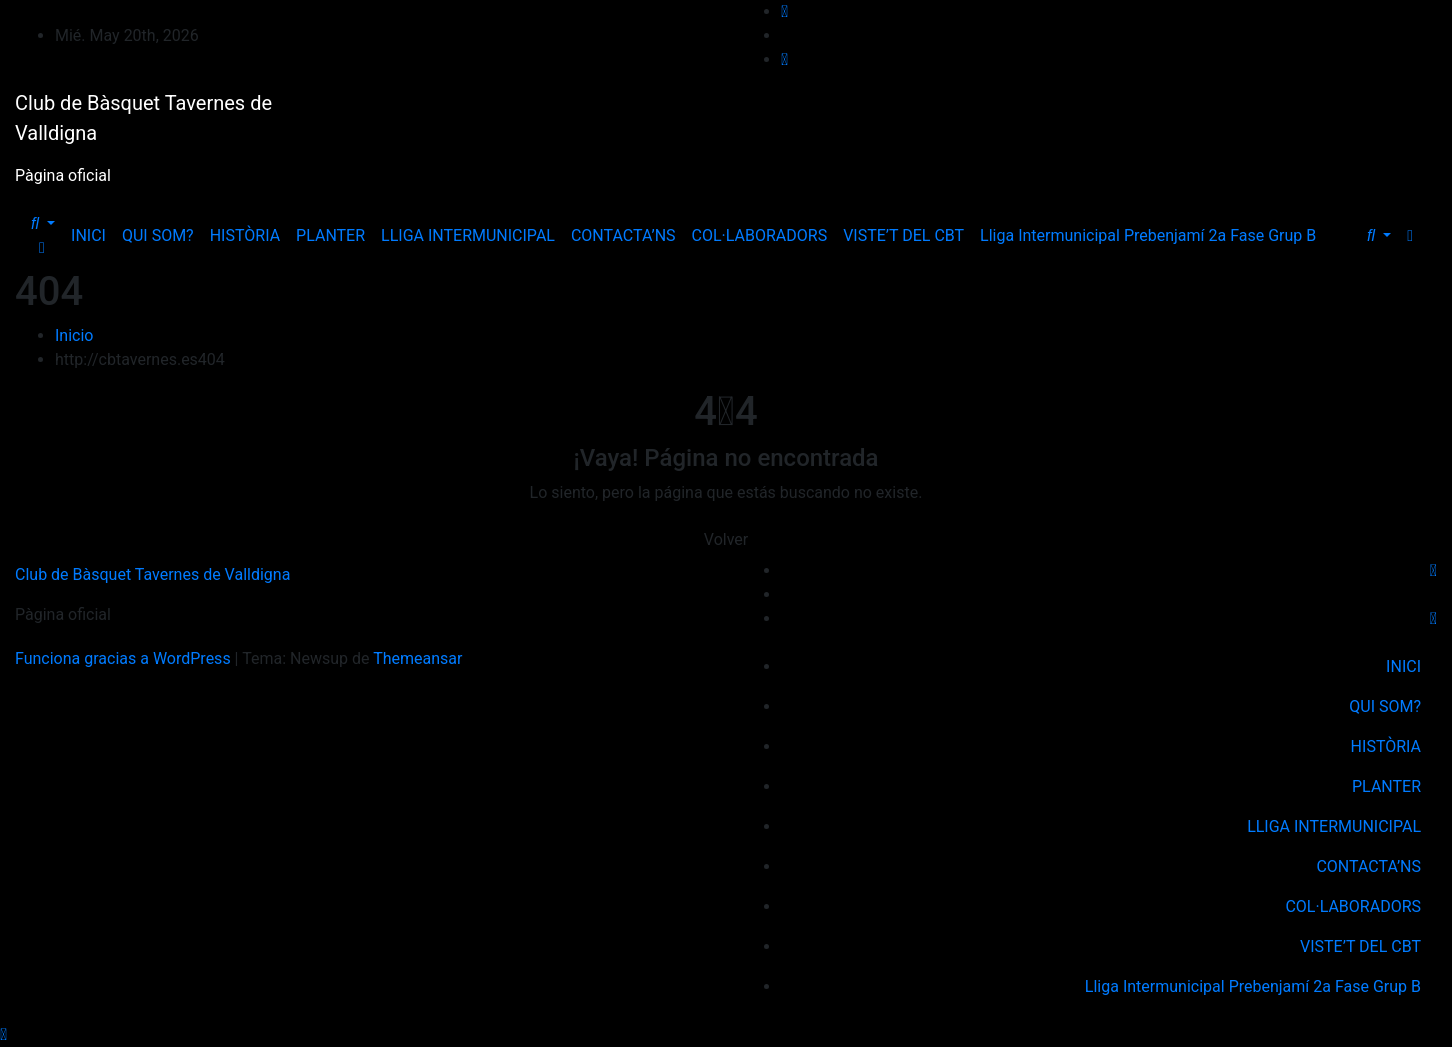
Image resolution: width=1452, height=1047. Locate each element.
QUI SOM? (158, 235)
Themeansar (417, 658)
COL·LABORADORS (760, 235)
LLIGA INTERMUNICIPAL (468, 235)
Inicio (74, 335)
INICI (88, 235)
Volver (726, 539)
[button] (43, 223)
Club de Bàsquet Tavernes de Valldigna (152, 574)
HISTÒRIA (245, 235)
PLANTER (330, 235)
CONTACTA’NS (623, 235)
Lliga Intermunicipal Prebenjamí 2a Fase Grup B (1148, 235)
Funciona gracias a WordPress (125, 658)
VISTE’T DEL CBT (903, 235)
